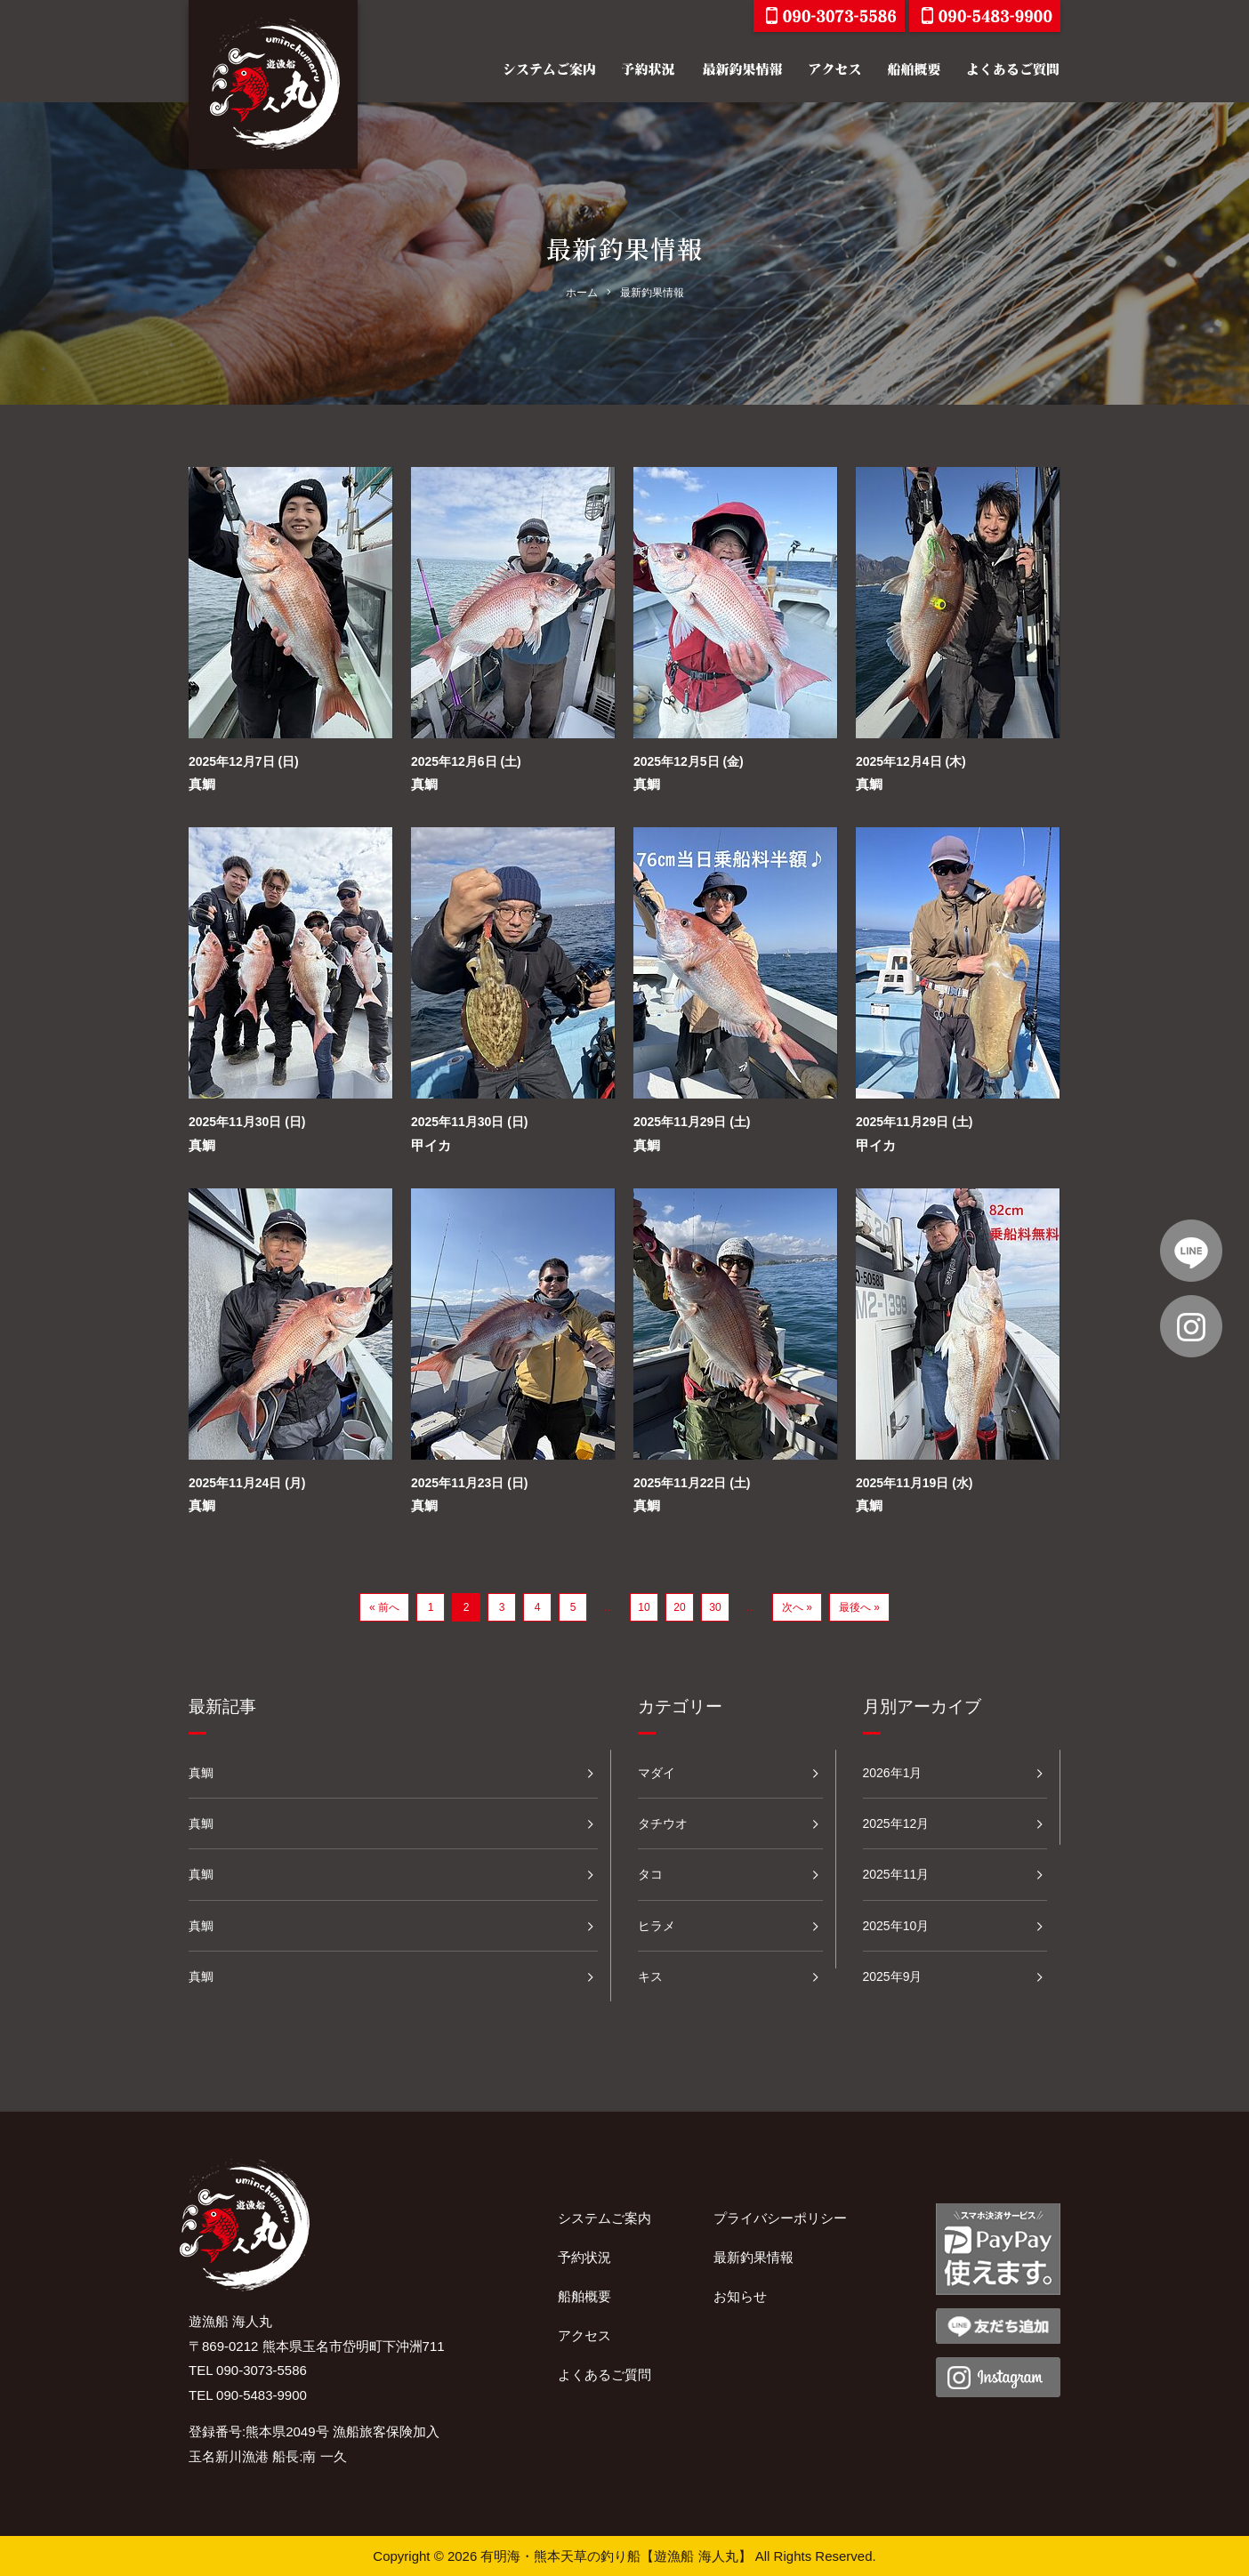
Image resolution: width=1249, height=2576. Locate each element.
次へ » (797, 1607)
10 (643, 1607)
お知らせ (740, 2296)
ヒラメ (656, 1926)
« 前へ (384, 1607)
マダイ (656, 1773)
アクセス (584, 2335)
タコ (650, 1874)
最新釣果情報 (753, 2257)
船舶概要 (584, 2296)
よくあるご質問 (604, 2374)
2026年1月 (893, 1773)
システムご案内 (604, 2218)
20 (679, 1607)
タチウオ (663, 1823)
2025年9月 (893, 1976)
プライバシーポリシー (780, 2218)
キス (650, 1976)
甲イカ (431, 1145)
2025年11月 (896, 1874)
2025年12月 (896, 1823)
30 (715, 1607)
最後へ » (859, 1607)
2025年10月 (896, 1926)
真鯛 (202, 784)
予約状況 (584, 2257)
